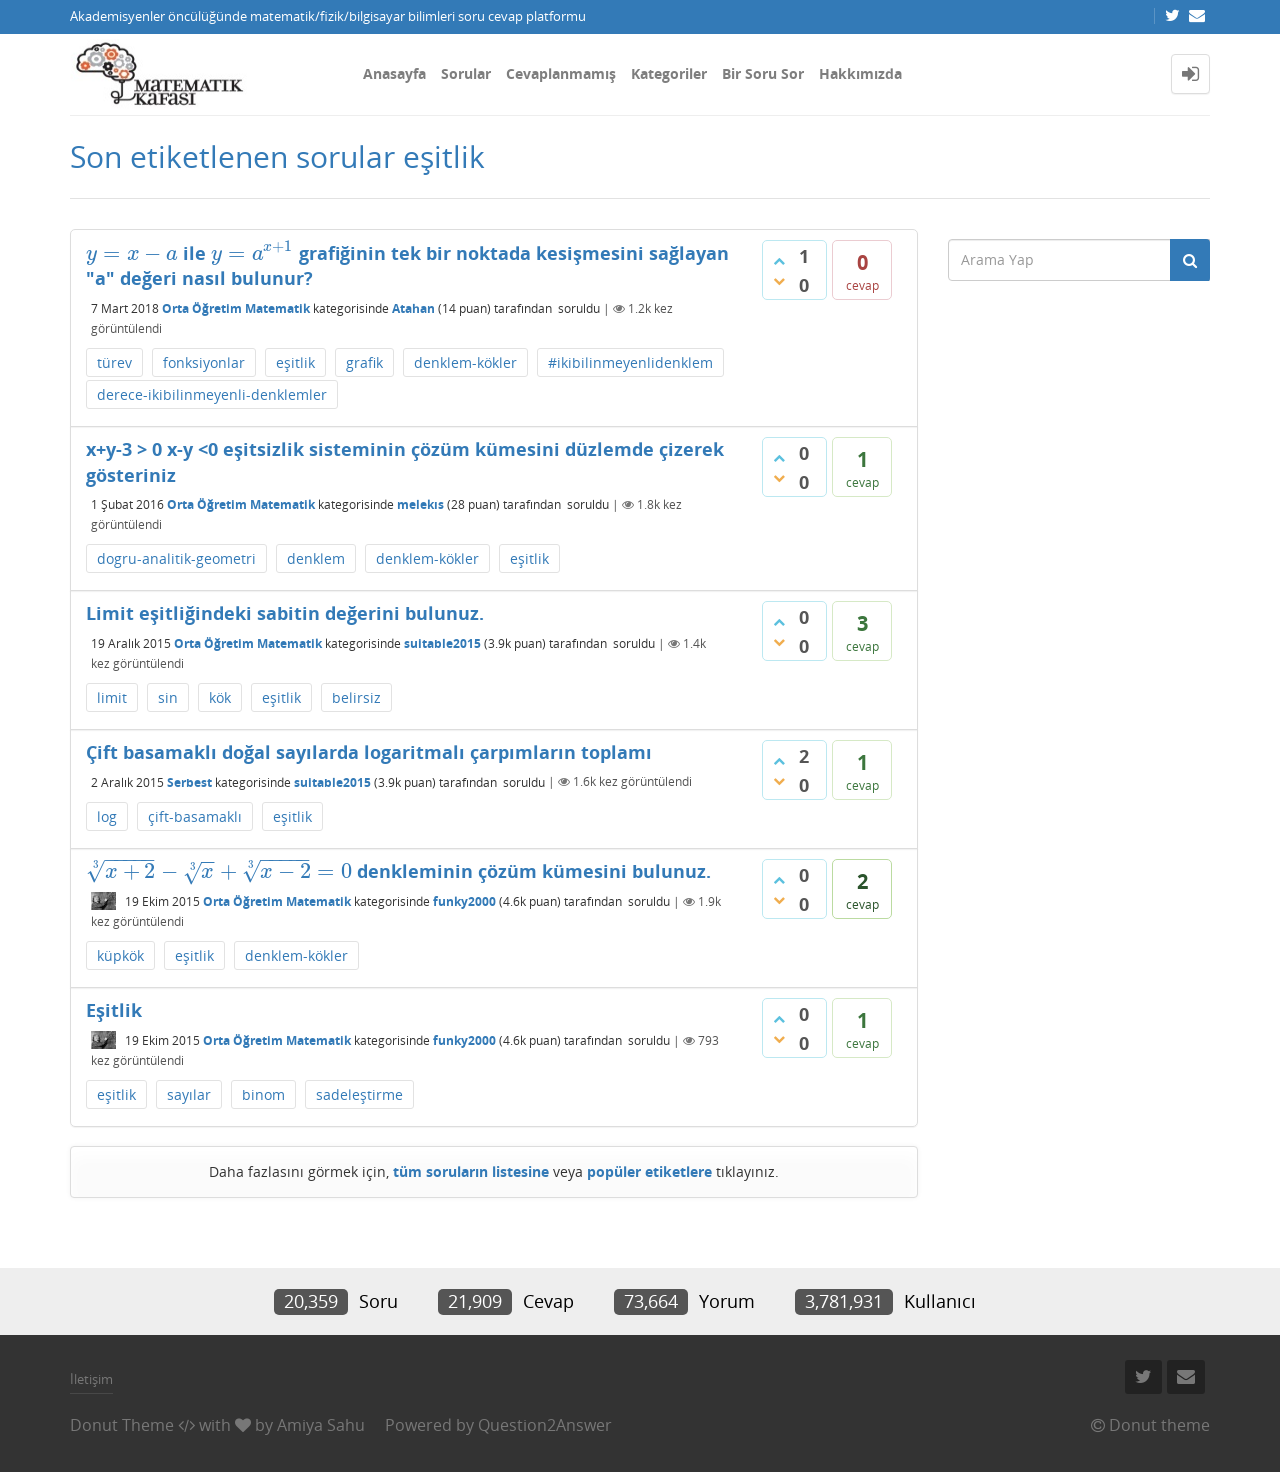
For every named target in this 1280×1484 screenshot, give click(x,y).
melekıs (420, 504)
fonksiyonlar (204, 362)
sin (168, 697)
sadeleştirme (359, 1094)
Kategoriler (669, 73)
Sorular (466, 73)
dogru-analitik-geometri (176, 558)
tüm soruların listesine (471, 1171)
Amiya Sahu (321, 1425)
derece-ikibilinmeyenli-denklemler (212, 394)
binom (263, 1094)
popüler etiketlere (649, 1171)
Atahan (413, 308)
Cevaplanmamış (561, 73)
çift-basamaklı (195, 816)
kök (220, 697)
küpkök (120, 955)
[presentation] (132, 253)
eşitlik (295, 362)
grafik (364, 362)
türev (114, 362)
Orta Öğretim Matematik (236, 308)
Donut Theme (122, 1425)
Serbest (189, 781)
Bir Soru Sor (763, 73)
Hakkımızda (860, 73)
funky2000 (464, 901)
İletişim (91, 1379)
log (107, 816)
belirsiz (356, 697)
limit (112, 697)
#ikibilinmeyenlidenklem (630, 362)
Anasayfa (394, 73)
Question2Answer (545, 1425)
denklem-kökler (465, 362)
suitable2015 (442, 643)
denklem (316, 558)
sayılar (189, 1094)
